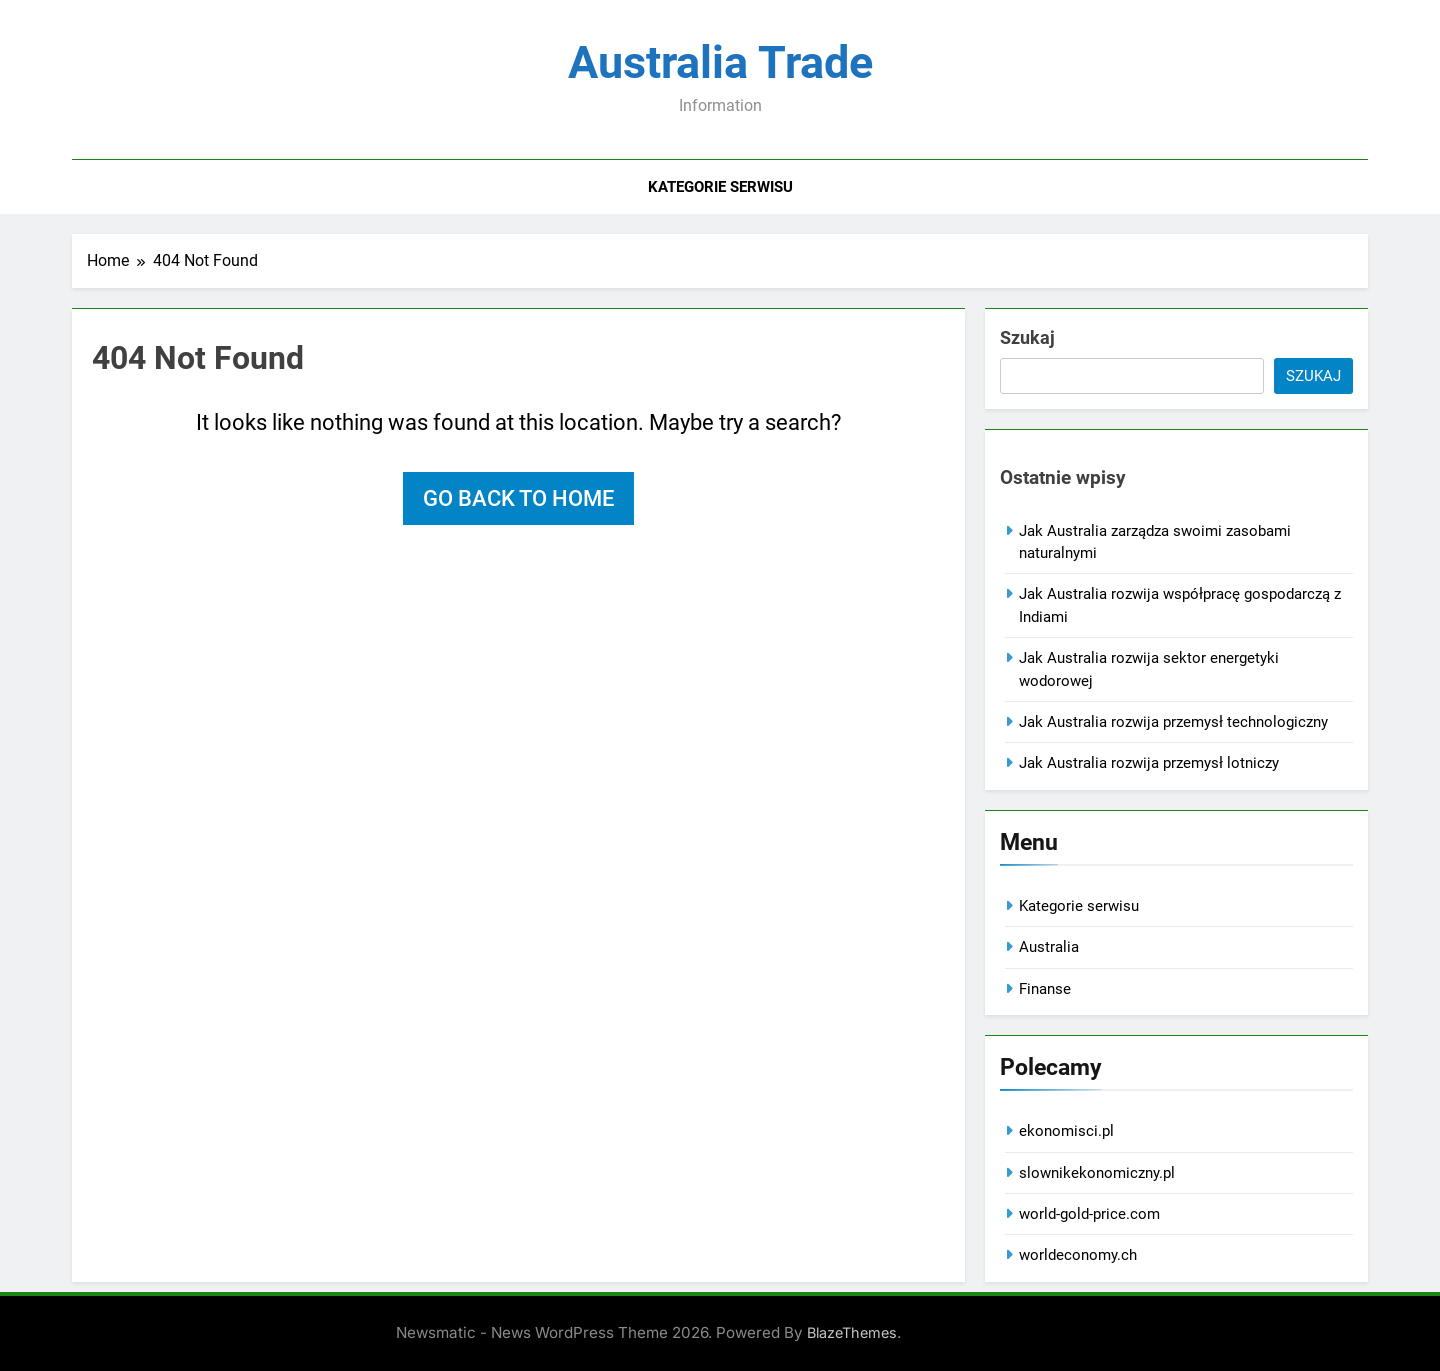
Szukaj (1027, 337)
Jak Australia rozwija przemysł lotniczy (1149, 763)
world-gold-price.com (1089, 1214)
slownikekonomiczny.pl (1097, 1173)
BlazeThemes (852, 1332)
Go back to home (518, 498)
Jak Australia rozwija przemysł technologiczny (1173, 722)
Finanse (1045, 989)
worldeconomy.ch (1078, 1255)
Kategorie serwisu (720, 187)
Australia (1049, 947)
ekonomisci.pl (1066, 1131)
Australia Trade (720, 62)
